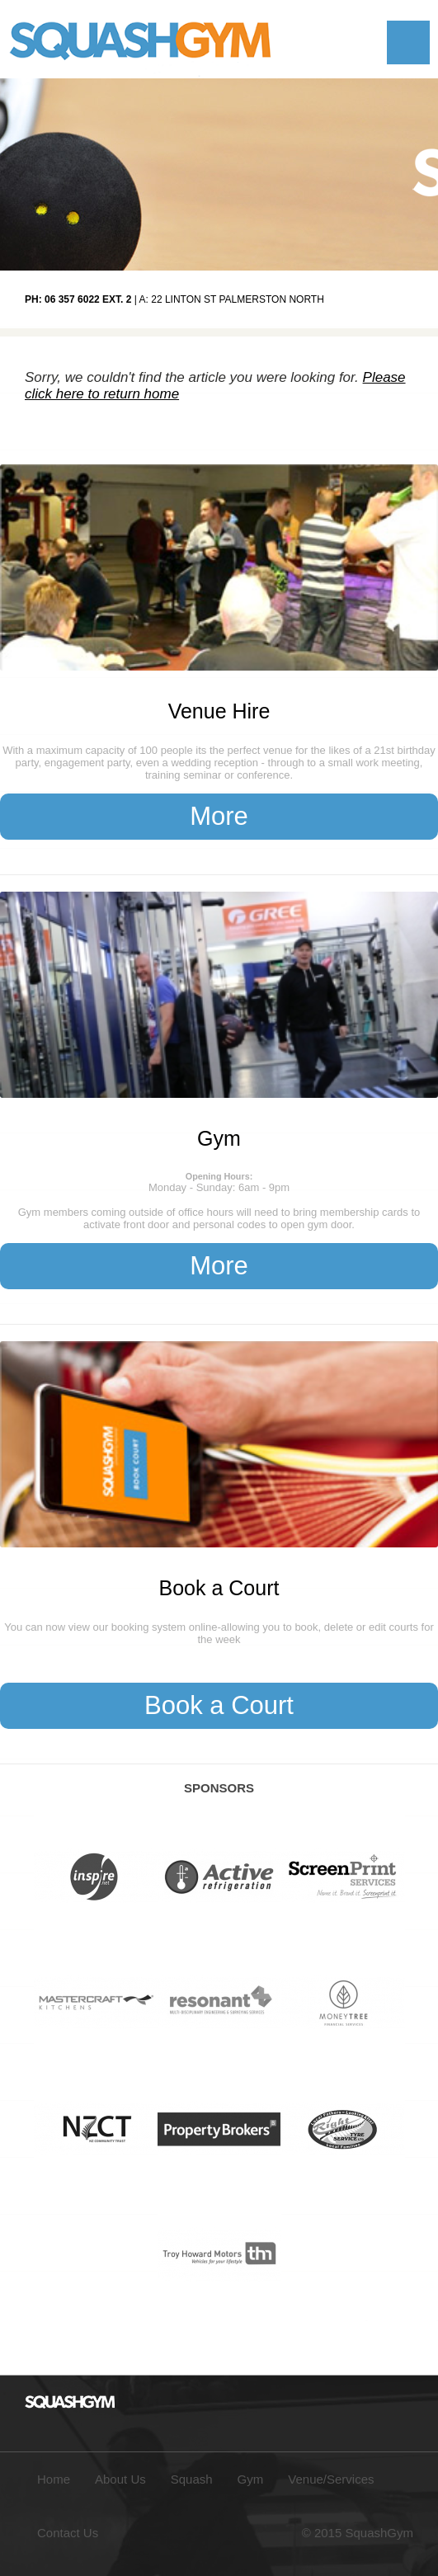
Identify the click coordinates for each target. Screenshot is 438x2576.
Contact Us (67, 2533)
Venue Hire (219, 711)
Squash (192, 2479)
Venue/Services (331, 2479)
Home (53, 2479)
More (219, 816)
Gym (219, 1138)
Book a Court (219, 1587)
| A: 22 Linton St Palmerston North (174, 299)
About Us (120, 2479)
